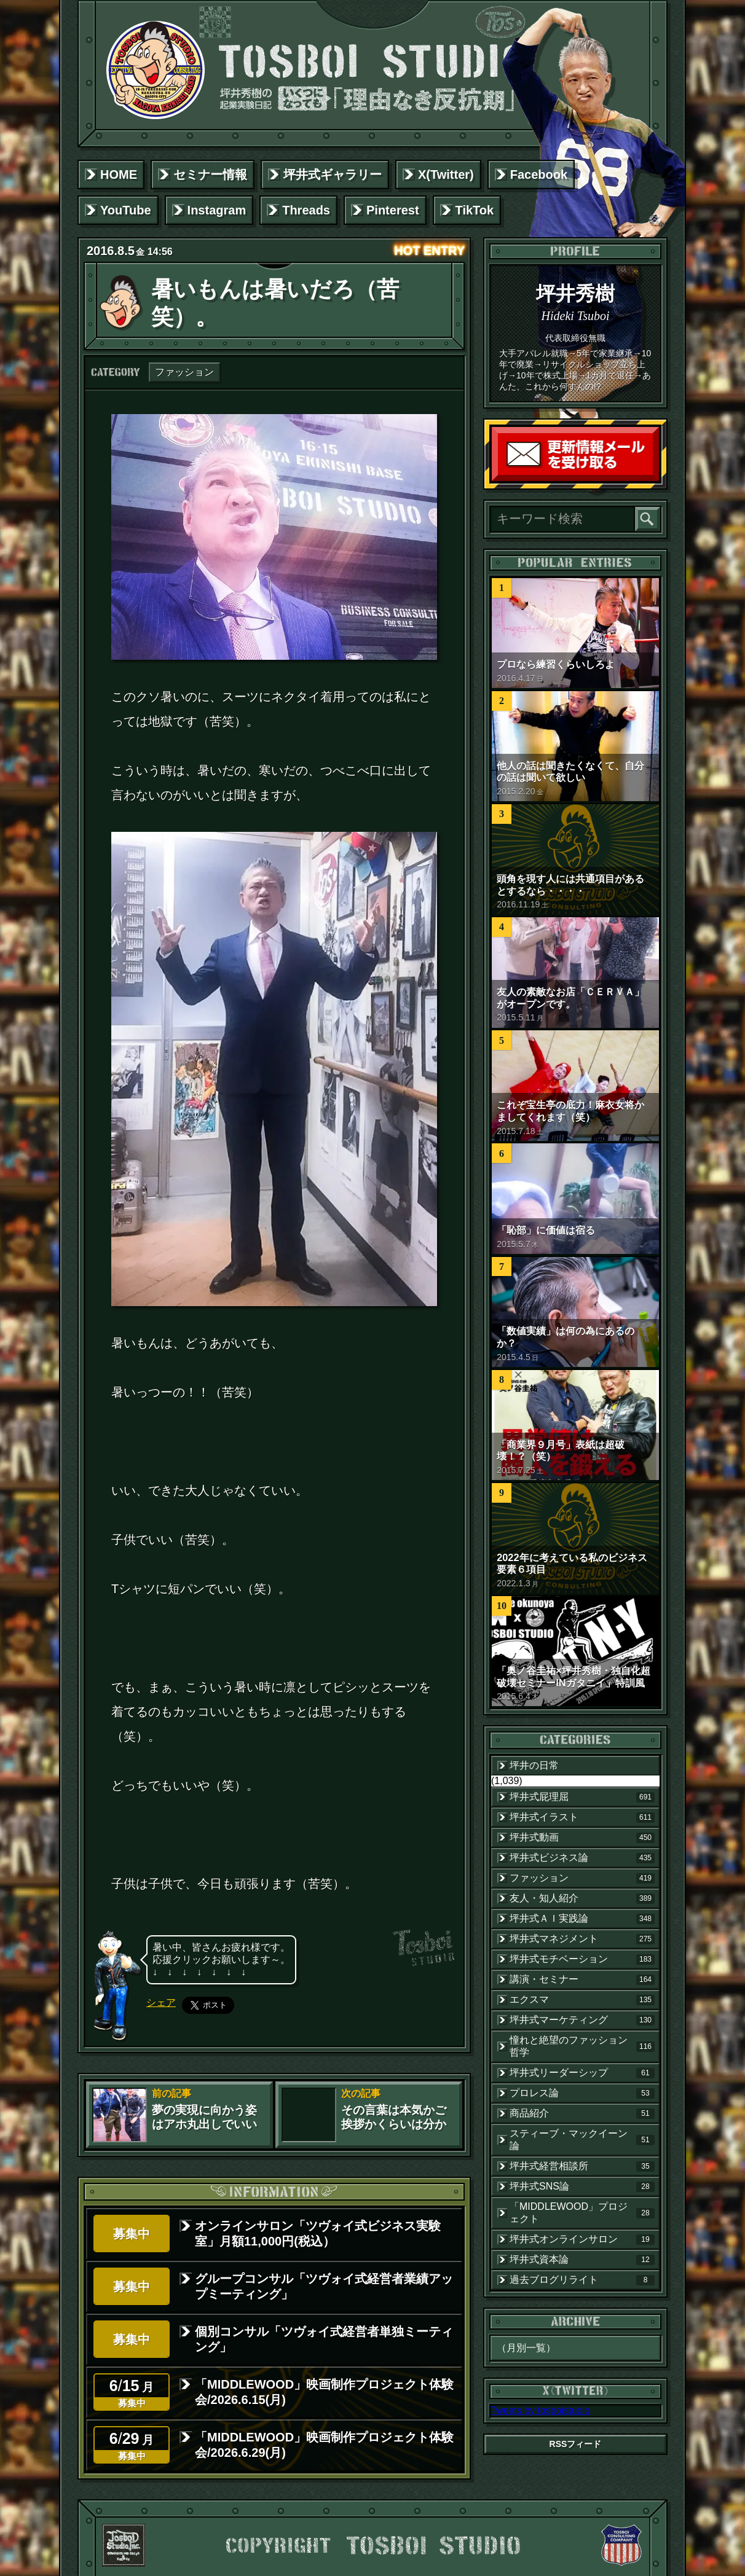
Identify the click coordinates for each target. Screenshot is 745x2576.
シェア (161, 2002)
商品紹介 (582, 2113)
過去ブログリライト (582, 2279)
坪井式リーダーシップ (582, 2072)
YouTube (125, 210)
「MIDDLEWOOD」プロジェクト (582, 2212)
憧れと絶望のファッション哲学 (582, 2046)
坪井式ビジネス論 (582, 1857)
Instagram (216, 210)
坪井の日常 (534, 1765)
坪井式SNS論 (582, 2186)
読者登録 (656, 478)
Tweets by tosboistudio (540, 2410)
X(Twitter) (446, 174)
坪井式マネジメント (582, 1938)
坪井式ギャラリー (332, 174)
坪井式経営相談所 (582, 2166)
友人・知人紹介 (582, 1898)
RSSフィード (576, 2444)
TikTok (474, 210)
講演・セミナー (582, 1979)
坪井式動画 (582, 1837)
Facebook (538, 174)
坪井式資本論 (582, 2259)
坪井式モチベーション (582, 1959)
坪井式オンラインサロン (582, 2239)
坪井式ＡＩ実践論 (582, 1918)
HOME (118, 174)
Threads (306, 210)
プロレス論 (582, 2093)
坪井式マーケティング (582, 2020)
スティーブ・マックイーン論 (582, 2139)
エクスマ (582, 1999)
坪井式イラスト (582, 1817)
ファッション (184, 372)
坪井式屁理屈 (582, 1797)
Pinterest (392, 210)
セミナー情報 (210, 174)
